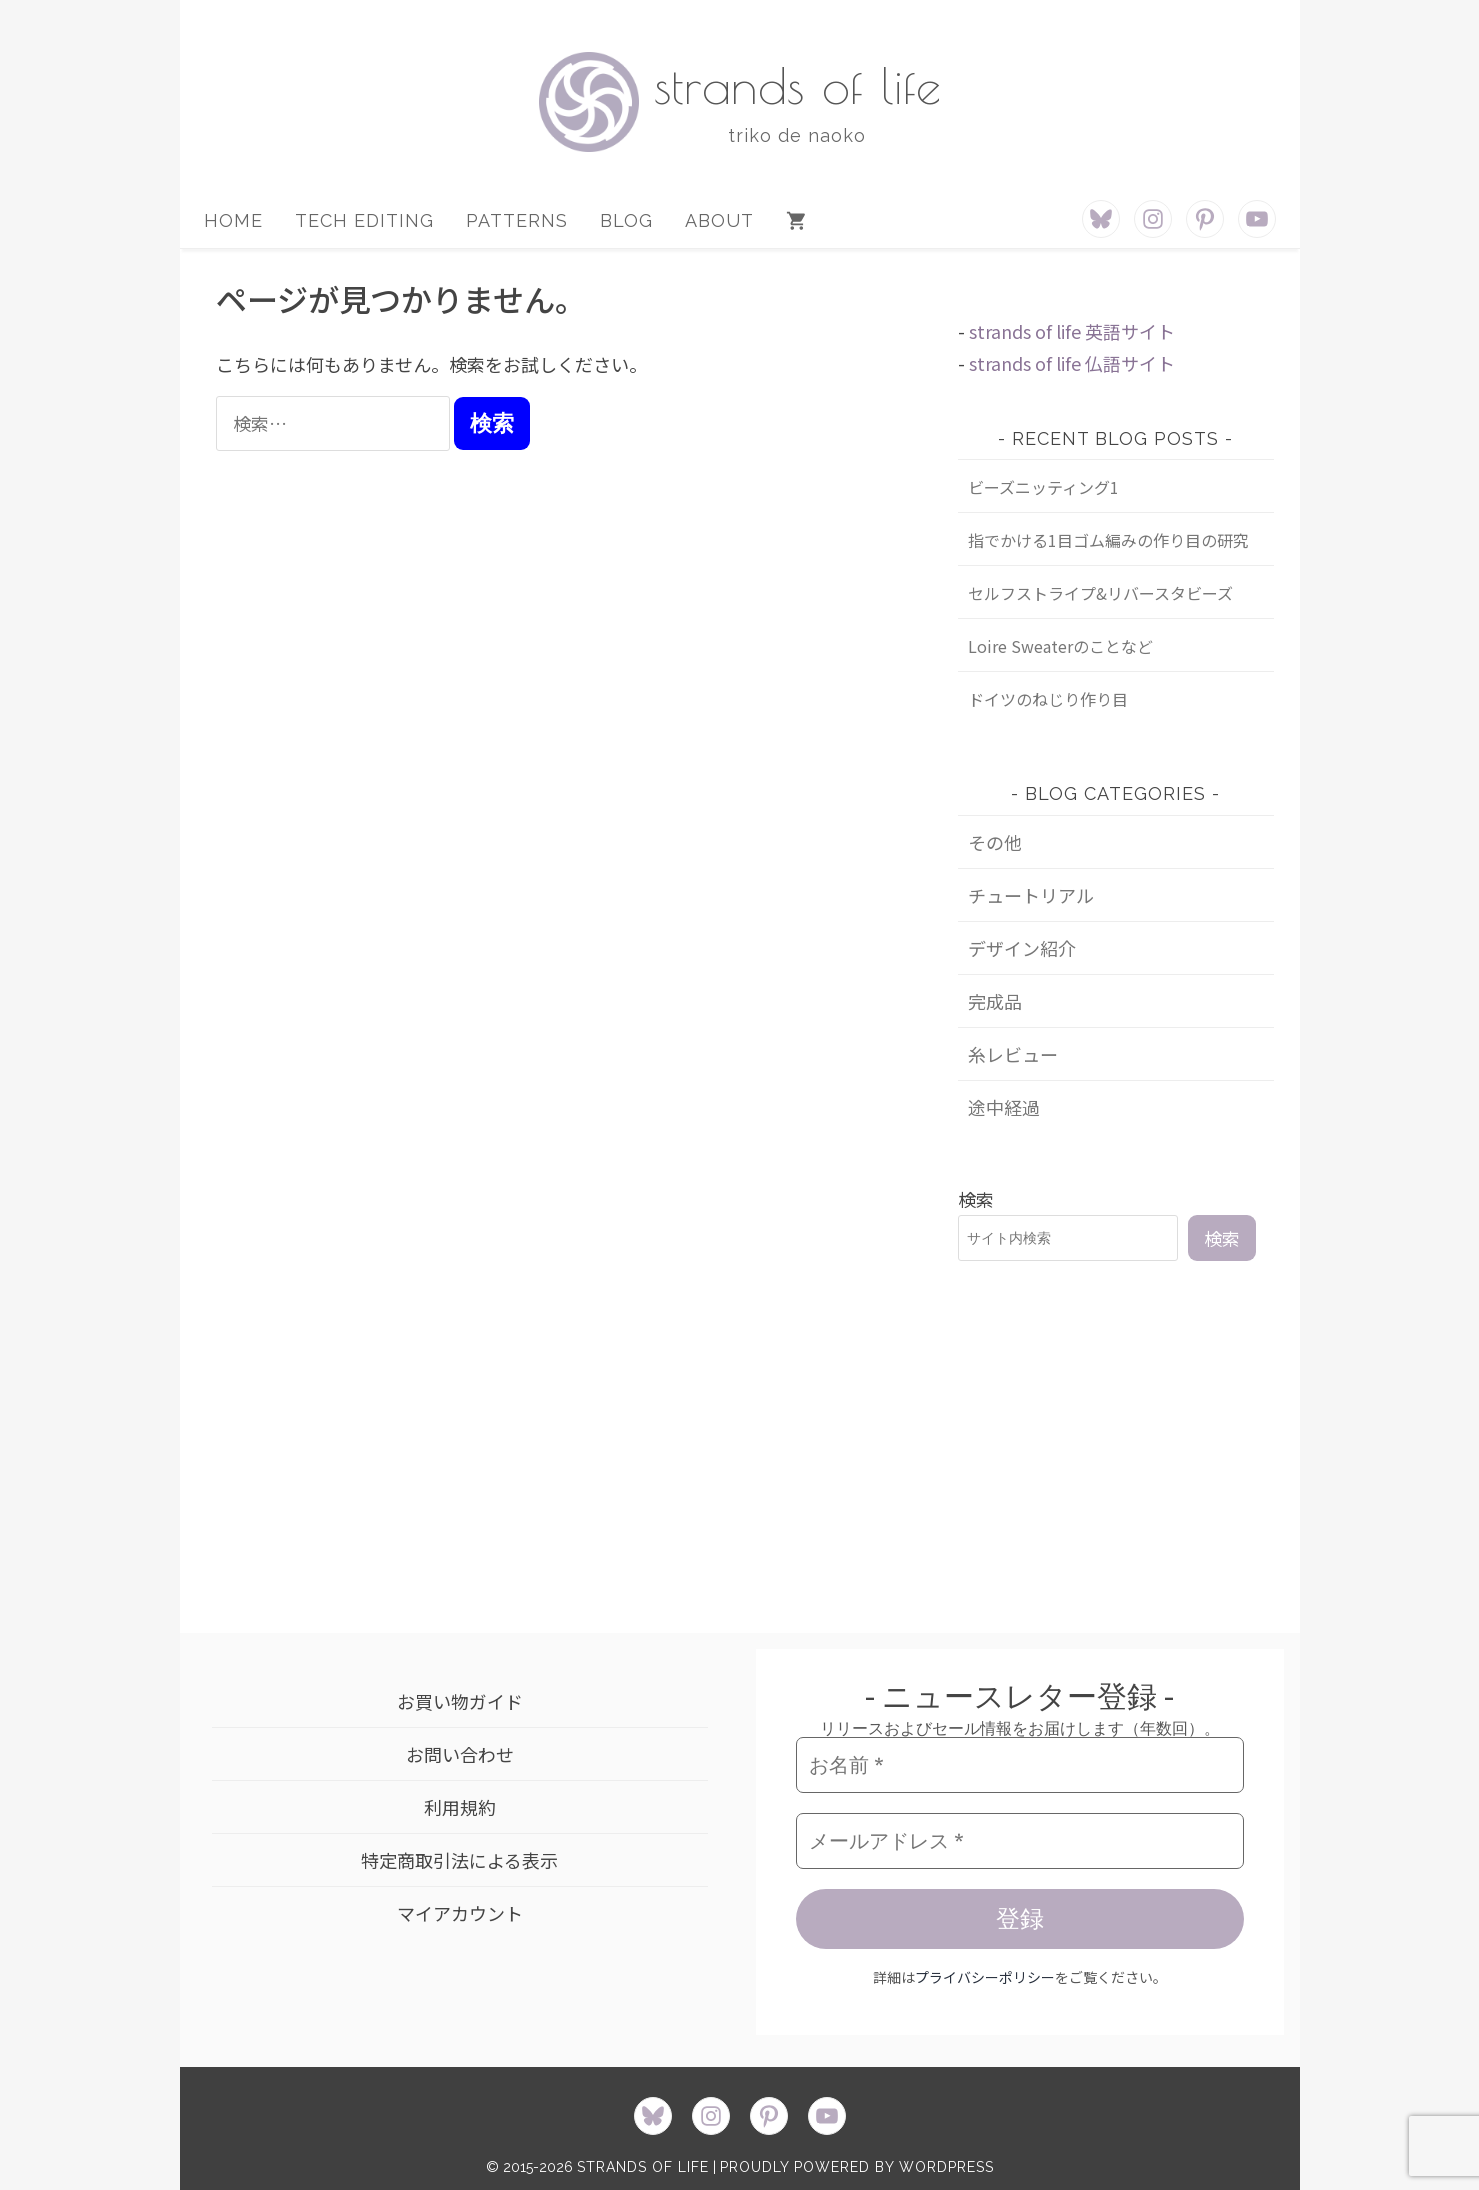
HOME (233, 220)
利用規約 (460, 1807)
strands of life (797, 85)
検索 (976, 1199)
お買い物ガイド (460, 1701)
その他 (995, 842)
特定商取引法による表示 (459, 1860)
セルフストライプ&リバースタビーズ (1100, 593)
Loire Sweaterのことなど (1060, 646)
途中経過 (1004, 1107)
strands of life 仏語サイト (1072, 363)
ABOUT (719, 220)
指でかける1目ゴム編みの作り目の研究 (1108, 540)
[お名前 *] (1020, 1765)
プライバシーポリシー (985, 1977)
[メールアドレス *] (1020, 1841)
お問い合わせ (460, 1754)
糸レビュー (1013, 1054)
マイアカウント (460, 1913)
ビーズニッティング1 (1043, 487)
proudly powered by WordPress (857, 2167)
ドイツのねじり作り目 (1048, 699)
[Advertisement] (1116, 1442)
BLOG (626, 220)
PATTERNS (517, 220)
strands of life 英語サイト (1072, 331)
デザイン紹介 (1022, 948)
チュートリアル (1031, 895)
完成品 (995, 1001)
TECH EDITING (364, 220)
